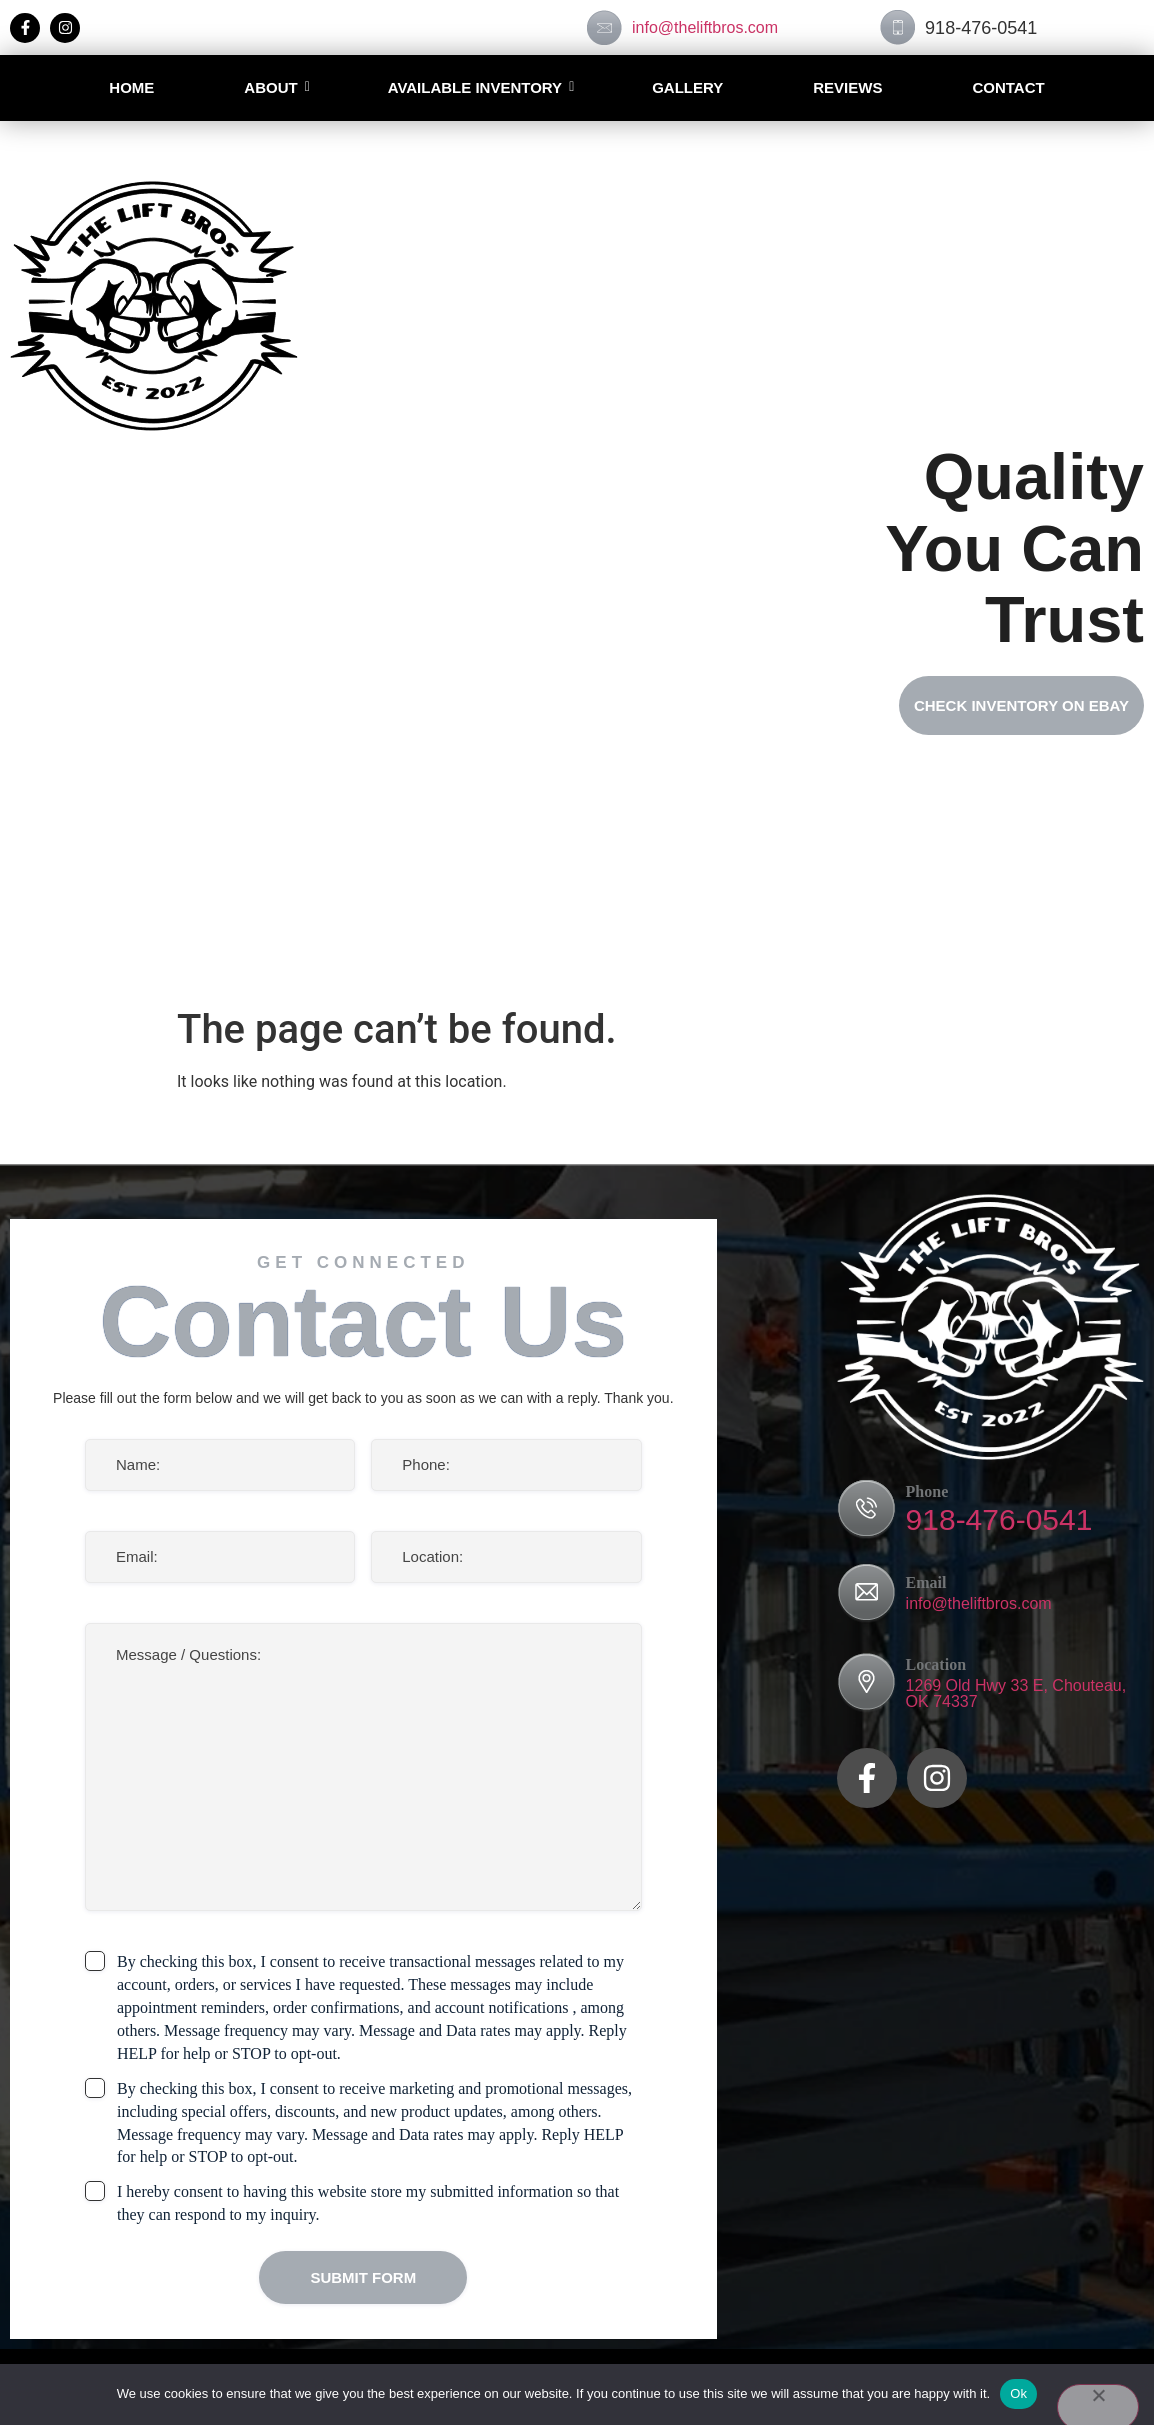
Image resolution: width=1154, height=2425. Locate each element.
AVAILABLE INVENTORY (475, 87)
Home (131, 87)
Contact (1008, 87)
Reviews (847, 87)
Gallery (687, 87)
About (270, 87)
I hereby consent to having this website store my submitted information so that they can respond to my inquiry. (368, 2203)
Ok (1018, 2393)
